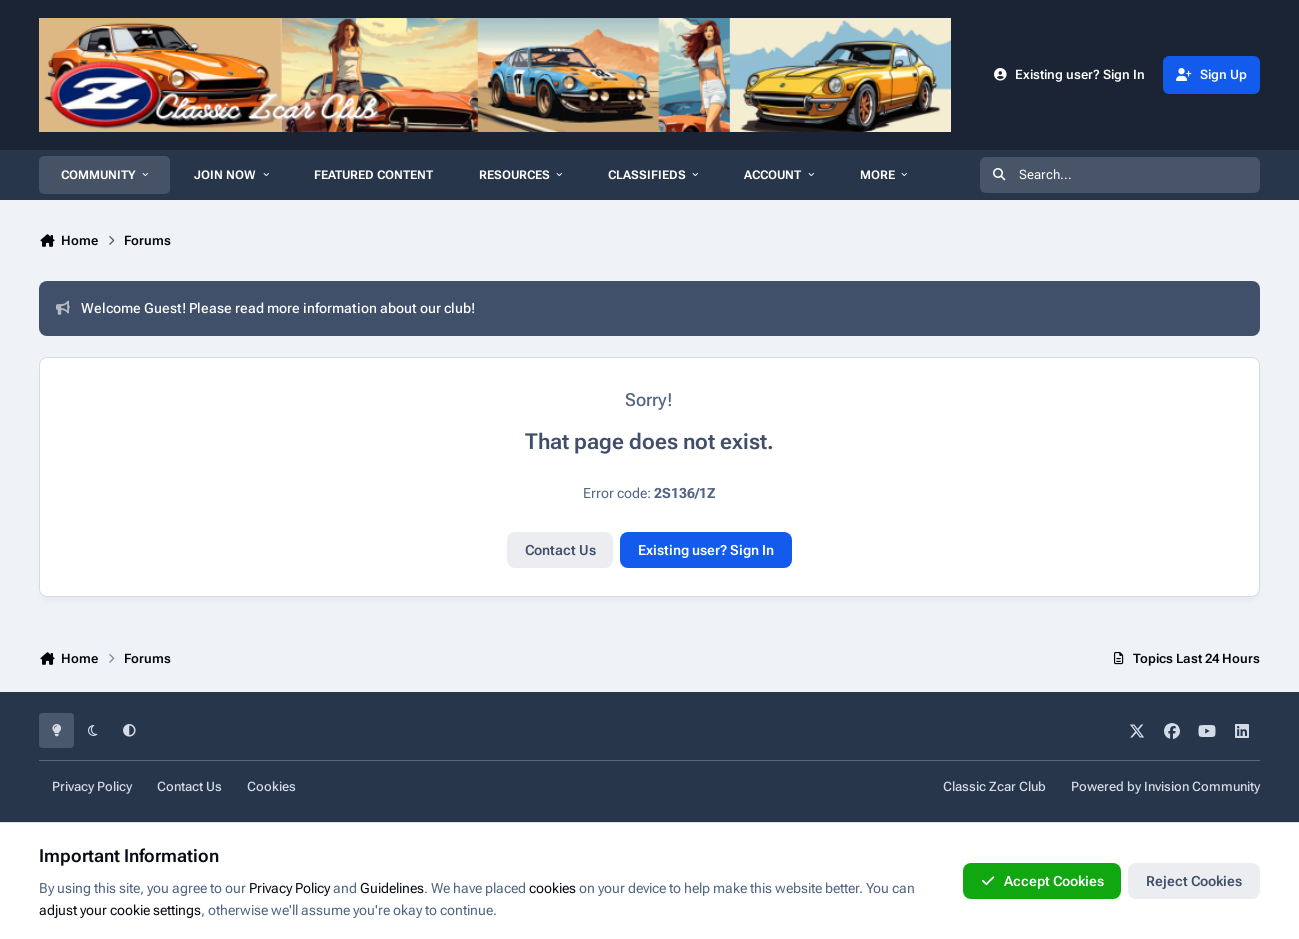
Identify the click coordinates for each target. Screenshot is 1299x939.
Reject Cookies (1194, 881)
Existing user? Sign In (706, 550)
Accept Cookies (1042, 881)
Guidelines (392, 888)
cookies (552, 888)
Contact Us (560, 550)
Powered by (1165, 786)
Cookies (271, 786)
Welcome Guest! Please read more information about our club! (265, 308)
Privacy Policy (92, 786)
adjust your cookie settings (120, 910)
